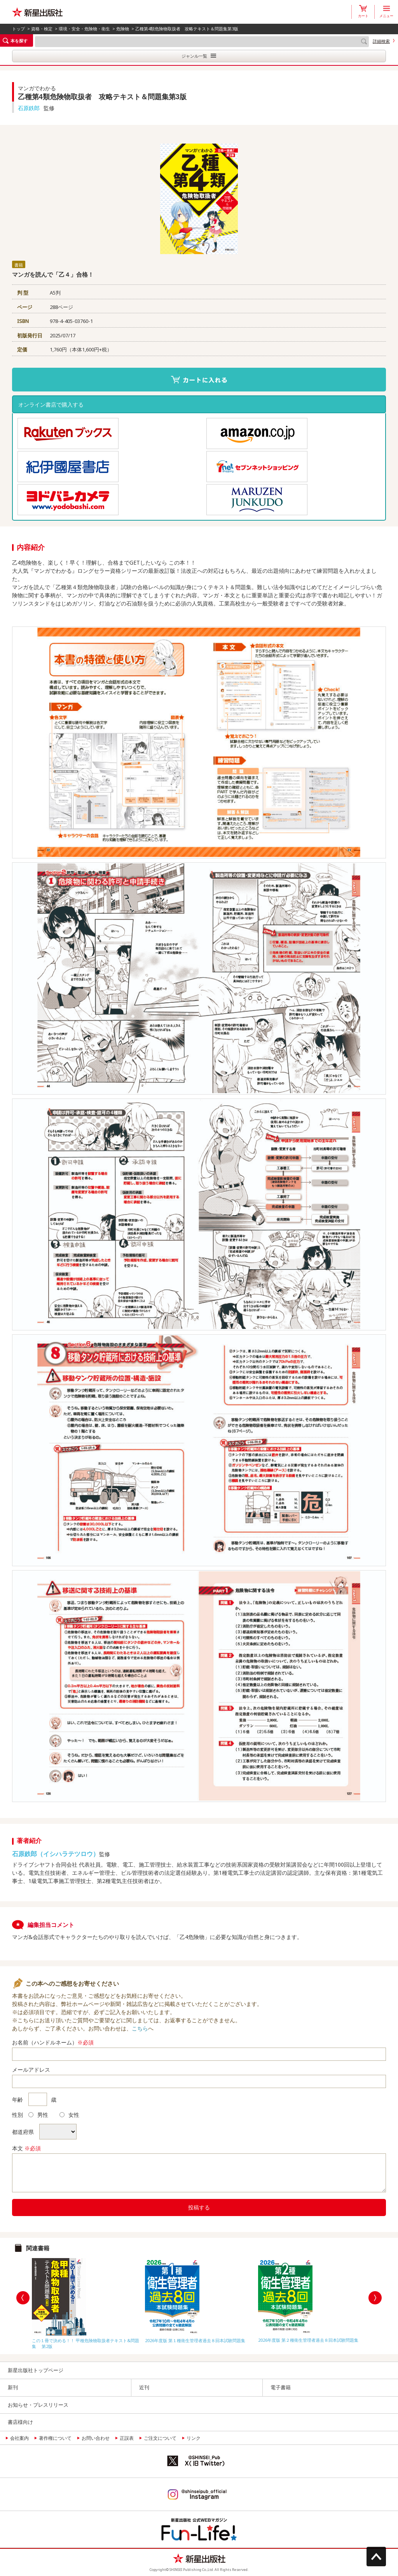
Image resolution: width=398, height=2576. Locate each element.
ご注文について (160, 2438)
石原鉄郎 (29, 108)
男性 (38, 2114)
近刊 (144, 2387)
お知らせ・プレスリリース (38, 2404)
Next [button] (375, 2297)
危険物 (122, 29)
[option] (86, 2302)
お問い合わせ (96, 2438)
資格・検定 (41, 29)
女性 (69, 2114)
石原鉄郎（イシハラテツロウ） (55, 1854)
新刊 (13, 2387)
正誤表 (127, 2438)
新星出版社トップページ (35, 2370)
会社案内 (19, 2438)
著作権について (55, 2438)
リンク (194, 2438)
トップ (18, 29)
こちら (140, 2028)
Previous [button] (23, 2297)
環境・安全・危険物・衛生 (84, 29)
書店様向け (20, 2421)
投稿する (199, 2207)
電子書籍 (281, 2387)
